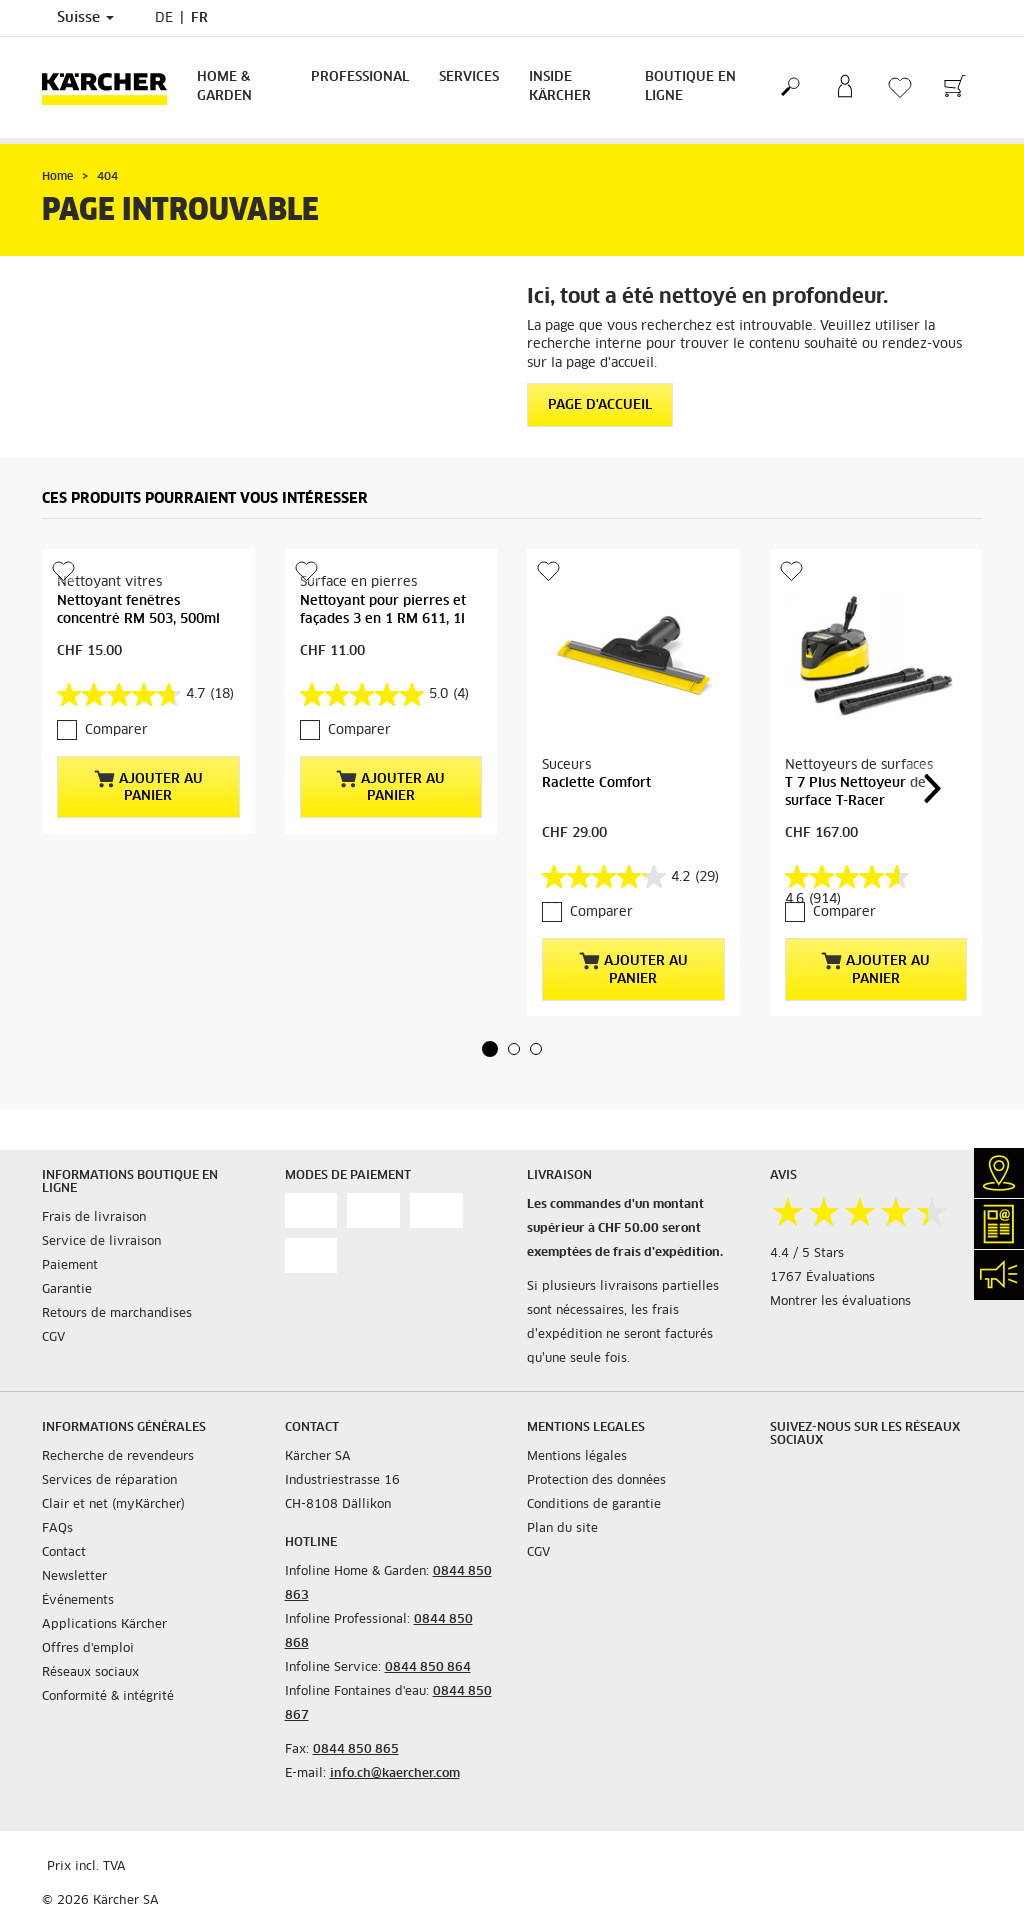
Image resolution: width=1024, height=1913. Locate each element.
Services (469, 77)
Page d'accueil (600, 405)
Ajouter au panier (148, 787)
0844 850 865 (356, 1750)
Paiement (70, 1266)
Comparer (116, 730)
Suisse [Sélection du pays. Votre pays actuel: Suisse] (85, 18)
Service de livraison (101, 1242)
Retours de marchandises (117, 1314)
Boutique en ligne (690, 87)
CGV (53, 1338)
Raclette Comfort (596, 783)
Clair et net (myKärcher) (113, 1505)
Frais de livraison (94, 1218)
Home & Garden (224, 87)
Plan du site (562, 1529)
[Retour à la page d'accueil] (112, 87)
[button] (490, 1049)
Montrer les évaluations (840, 1302)
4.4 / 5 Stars (807, 1254)
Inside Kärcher (560, 87)
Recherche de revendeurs (118, 1457)
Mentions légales (577, 1457)
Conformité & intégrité (108, 1697)
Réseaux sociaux (90, 1673)
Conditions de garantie (594, 1505)
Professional (360, 77)
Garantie (67, 1290)
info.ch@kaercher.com (395, 1774)
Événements (78, 1601)
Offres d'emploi (88, 1649)
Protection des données (596, 1481)
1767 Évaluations (822, 1278)
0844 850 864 (428, 1668)
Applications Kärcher (104, 1625)
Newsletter (74, 1577)
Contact (64, 1553)
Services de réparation (109, 1481)
